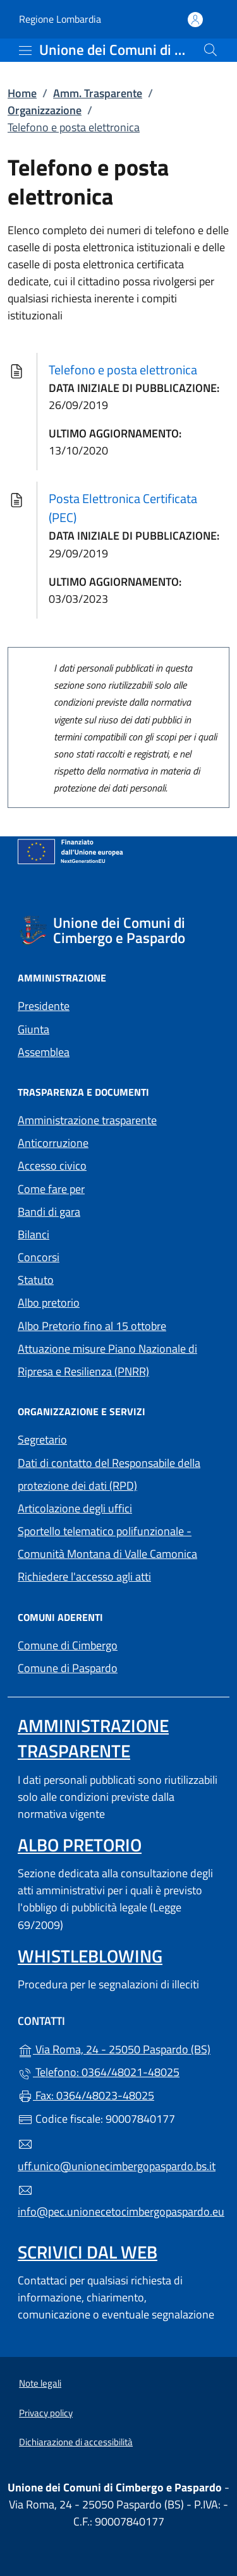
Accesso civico (52, 1165)
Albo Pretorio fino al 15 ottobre (92, 1325)
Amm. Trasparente (97, 93)
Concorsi (38, 1257)
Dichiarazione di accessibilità (76, 2442)
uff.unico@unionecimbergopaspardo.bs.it (117, 2156)
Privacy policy (46, 2413)
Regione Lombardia (60, 19)
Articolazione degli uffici (75, 1508)
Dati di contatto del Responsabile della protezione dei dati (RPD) (109, 1474)
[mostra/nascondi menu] (25, 50)
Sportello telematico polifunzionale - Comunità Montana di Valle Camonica (107, 1542)
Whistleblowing (90, 1955)
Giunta (33, 1029)
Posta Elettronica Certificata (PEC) (123, 508)
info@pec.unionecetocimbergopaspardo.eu (118, 2202)
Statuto (36, 1279)
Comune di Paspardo (118, 1667)
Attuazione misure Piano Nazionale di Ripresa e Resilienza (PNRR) (107, 1360)
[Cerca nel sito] (210, 49)
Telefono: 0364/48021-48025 (98, 2071)
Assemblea (44, 1051)
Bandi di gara (49, 1211)
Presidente (44, 1005)
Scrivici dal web (87, 2251)
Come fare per (51, 1188)
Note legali (40, 2383)
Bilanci (33, 1234)
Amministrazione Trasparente (93, 1738)
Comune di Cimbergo (118, 1644)
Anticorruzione (53, 1142)
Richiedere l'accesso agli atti (84, 1576)
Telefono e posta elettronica (123, 369)
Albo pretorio (107, 1301)
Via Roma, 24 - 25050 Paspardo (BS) (118, 2048)
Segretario (42, 1439)
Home (22, 93)
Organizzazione (45, 110)
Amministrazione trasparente (87, 1120)
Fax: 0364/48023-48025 (86, 2095)
